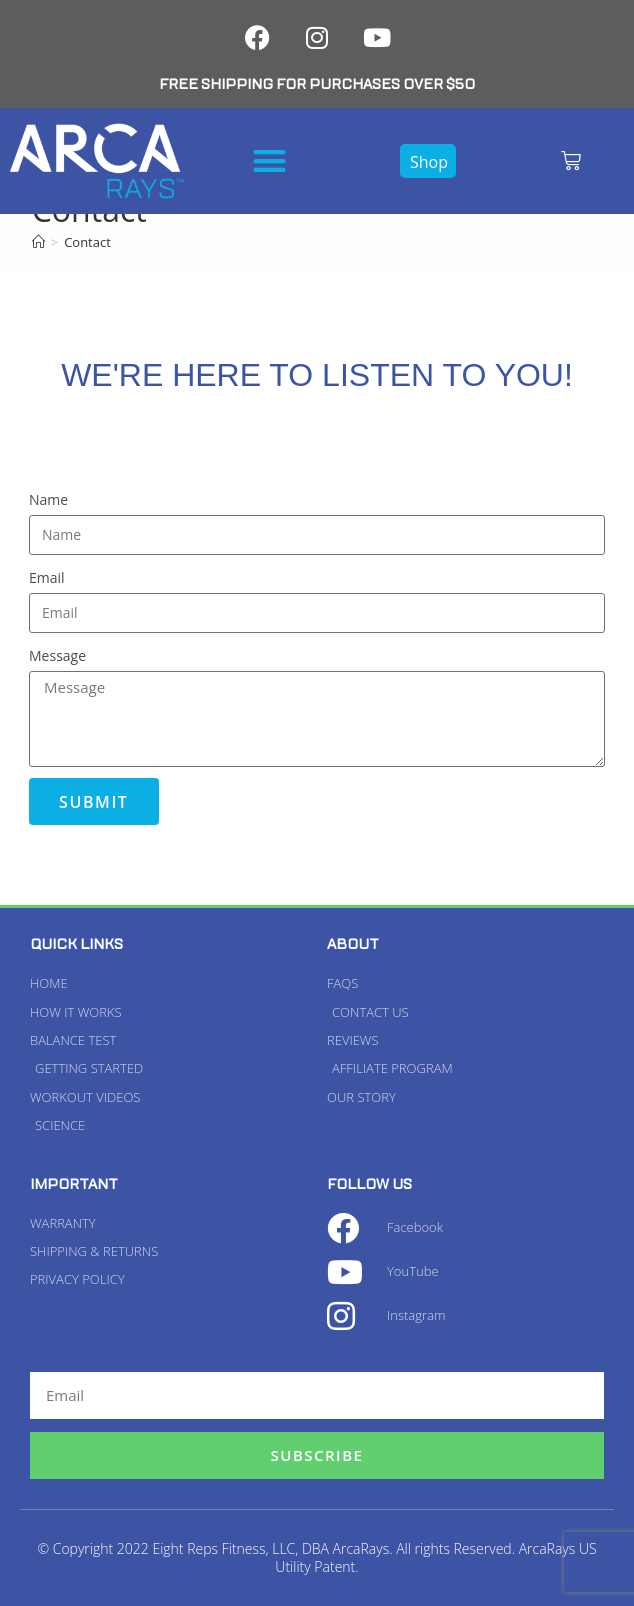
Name (48, 499)
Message (57, 655)
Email (47, 577)
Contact (87, 242)
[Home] (38, 242)
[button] (269, 160)
